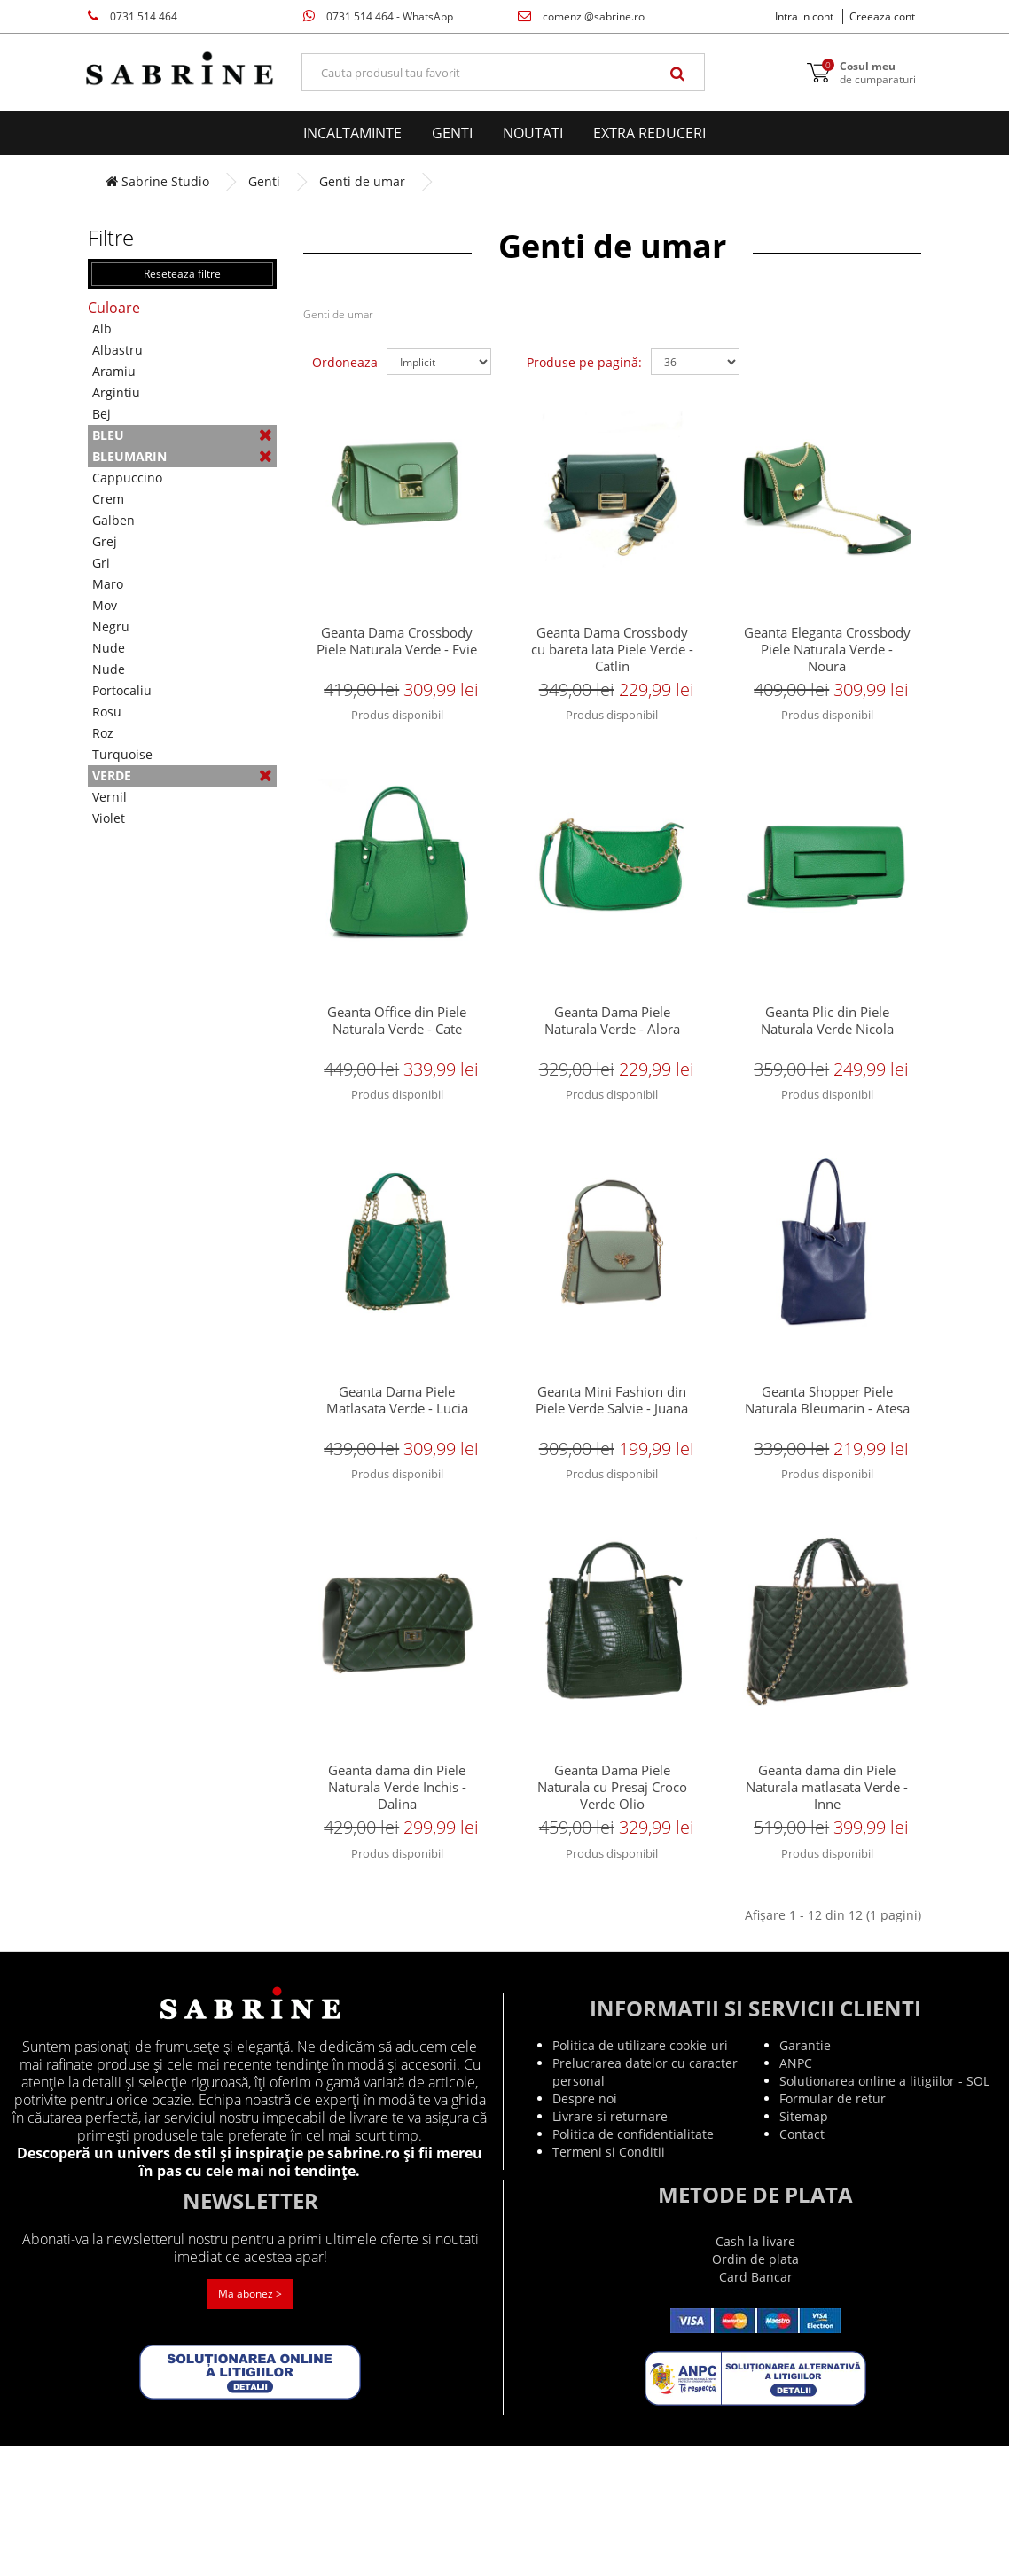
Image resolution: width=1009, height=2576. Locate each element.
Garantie (805, 2175)
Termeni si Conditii (608, 2282)
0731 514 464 (132, 16)
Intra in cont (804, 16)
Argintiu (116, 392)
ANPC (795, 2193)
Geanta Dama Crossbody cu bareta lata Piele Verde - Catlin (612, 653)
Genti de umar (362, 181)
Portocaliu (122, 690)
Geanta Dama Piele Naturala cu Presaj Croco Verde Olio (612, 1889)
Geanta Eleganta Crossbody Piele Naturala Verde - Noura (826, 653)
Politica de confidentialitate (633, 2264)
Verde (182, 775)
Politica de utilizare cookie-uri (640, 2175)
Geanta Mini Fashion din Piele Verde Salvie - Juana (612, 1468)
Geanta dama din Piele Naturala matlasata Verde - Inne (827, 1889)
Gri (101, 562)
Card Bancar (756, 2407)
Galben (113, 520)
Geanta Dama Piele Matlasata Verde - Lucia (397, 1468)
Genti (452, 133)
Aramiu (114, 371)
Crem (108, 498)
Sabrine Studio (157, 181)
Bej (101, 413)
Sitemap (803, 2246)
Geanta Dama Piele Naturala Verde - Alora (612, 1057)
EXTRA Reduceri (649, 133)
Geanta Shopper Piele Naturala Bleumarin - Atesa (827, 1477)
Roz (102, 732)
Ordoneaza (345, 362)
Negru (110, 626)
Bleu (182, 435)
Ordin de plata (755, 2389)
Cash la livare (755, 2371)
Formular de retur (832, 2228)
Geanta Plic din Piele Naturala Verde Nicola (827, 1057)
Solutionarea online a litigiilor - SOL (884, 2211)
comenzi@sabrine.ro (581, 16)
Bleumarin (182, 456)
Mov (104, 605)
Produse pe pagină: (584, 362)
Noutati (533, 133)
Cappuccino (127, 477)
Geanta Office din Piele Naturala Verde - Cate (396, 1057)
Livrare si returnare (610, 2246)
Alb (102, 328)
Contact (802, 2264)
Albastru (117, 349)
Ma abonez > (250, 2423)
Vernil (109, 796)
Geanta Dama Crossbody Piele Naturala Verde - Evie (397, 645)
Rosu (106, 711)
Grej (104, 541)
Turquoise (122, 754)
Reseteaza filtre (182, 273)
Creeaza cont (882, 16)
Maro (107, 583)
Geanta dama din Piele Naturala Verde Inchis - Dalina (397, 1889)
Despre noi (584, 2228)
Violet (108, 818)
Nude (108, 647)
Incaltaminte (352, 133)
